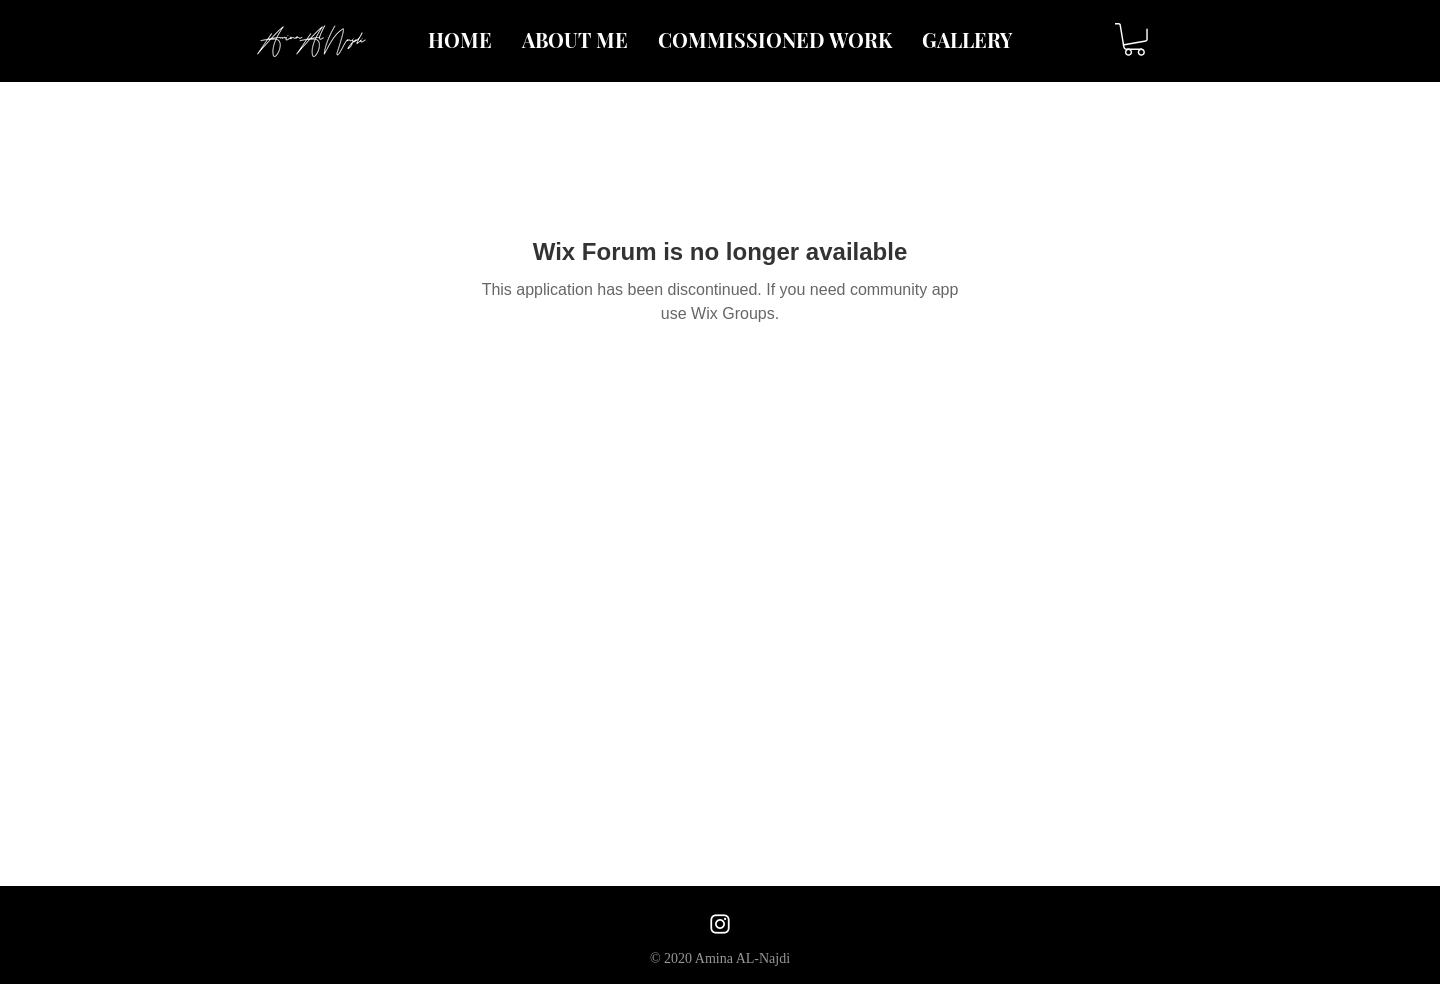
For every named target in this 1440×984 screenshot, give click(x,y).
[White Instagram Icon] (720, 924)
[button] (1134, 39)
